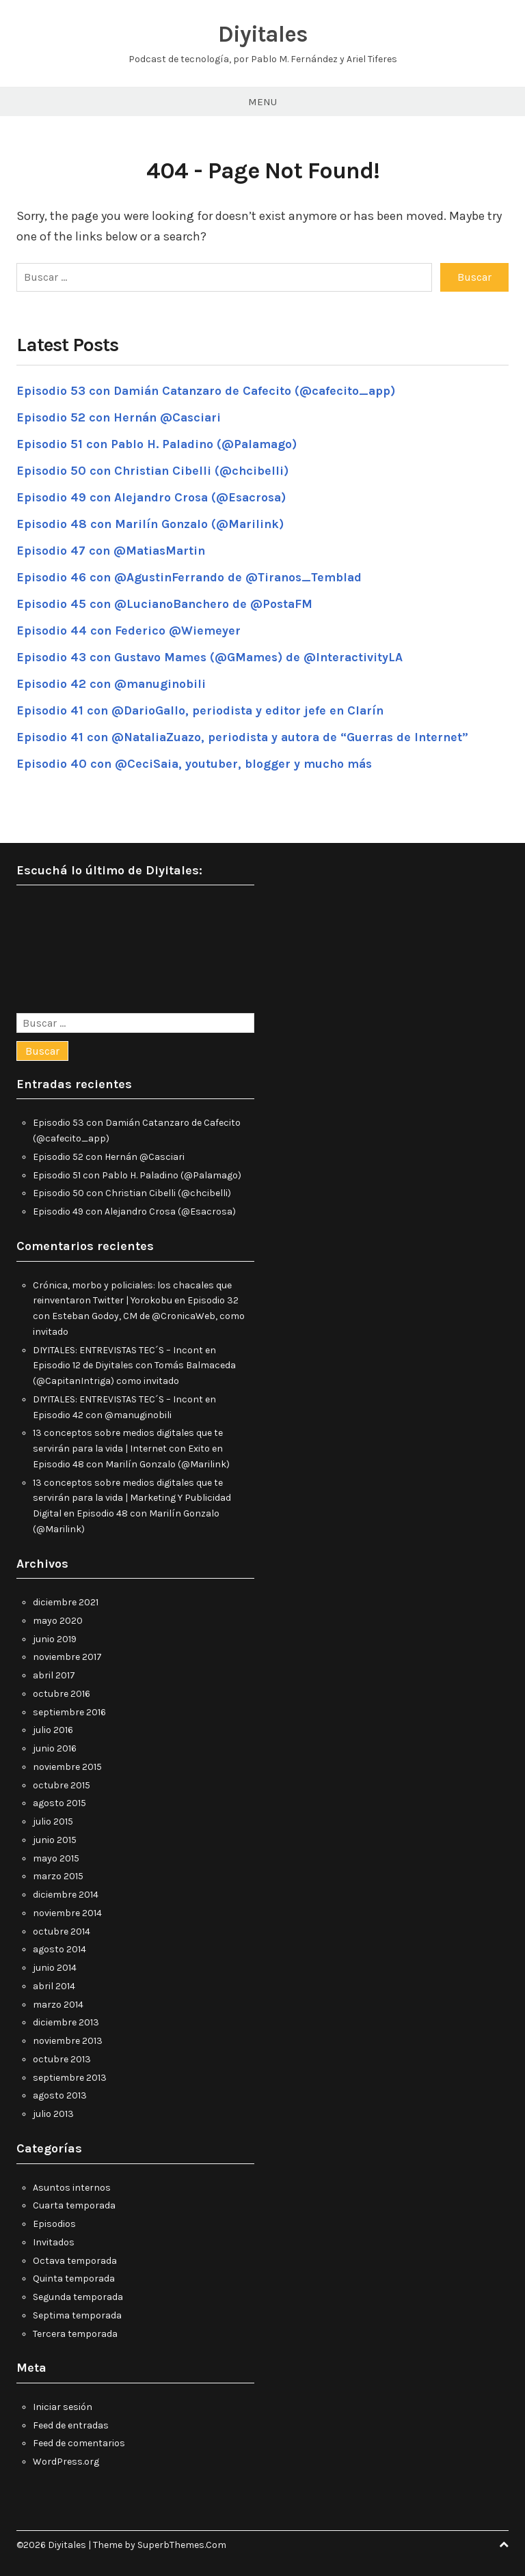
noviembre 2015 (67, 1766)
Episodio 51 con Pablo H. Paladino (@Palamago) (159, 442)
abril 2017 (54, 1674)
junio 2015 (55, 1839)
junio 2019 (55, 1638)
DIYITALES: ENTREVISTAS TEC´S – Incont (118, 1349)
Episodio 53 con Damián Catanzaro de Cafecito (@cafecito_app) (210, 389)
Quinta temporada (74, 2278)
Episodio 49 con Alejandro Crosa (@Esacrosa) (154, 495)
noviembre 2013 (68, 2040)
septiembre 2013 (70, 2076)
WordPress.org (66, 2461)
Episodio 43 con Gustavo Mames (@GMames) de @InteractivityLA (212, 655)
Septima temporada (77, 2314)
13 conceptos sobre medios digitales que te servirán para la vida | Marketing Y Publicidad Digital (132, 1497)
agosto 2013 (60, 2095)
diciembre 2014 (65, 1894)
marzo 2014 (58, 2003)
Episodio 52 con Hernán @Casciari (121, 416)
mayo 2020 (58, 1620)
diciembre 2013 (66, 2021)
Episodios (54, 2223)
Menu (262, 102)
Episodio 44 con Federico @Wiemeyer (129, 629)
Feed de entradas (71, 2424)
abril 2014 (54, 1985)
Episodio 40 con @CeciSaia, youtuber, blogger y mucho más (196, 762)
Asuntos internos (72, 2186)
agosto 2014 (59, 1948)
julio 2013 (53, 2113)
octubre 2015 (61, 1784)
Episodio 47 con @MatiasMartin (113, 549)
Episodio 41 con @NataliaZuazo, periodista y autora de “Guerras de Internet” (247, 735)
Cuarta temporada (74, 2205)
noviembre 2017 (67, 1656)
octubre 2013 (62, 2058)
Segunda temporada (78, 2296)
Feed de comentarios (79, 2442)
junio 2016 (55, 1748)
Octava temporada (75, 2259)
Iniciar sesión (62, 2406)
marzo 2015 (58, 1875)
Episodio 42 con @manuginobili (112, 682)
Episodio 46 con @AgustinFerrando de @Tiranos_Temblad (193, 575)
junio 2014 (55, 1967)
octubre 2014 (61, 1930)
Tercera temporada (75, 2332)
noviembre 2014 (67, 1912)
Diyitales (262, 34)
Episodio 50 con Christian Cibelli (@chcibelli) (154, 469)
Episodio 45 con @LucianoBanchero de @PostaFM (167, 602)
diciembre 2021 (65, 1601)
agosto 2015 (59, 1802)
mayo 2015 (56, 1857)
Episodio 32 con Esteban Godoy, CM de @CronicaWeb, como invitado (139, 1315)
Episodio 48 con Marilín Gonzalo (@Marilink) (152, 522)
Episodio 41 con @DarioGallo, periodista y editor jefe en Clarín (203, 709)
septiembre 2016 (69, 1711)
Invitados (54, 2241)
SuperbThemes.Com (181, 2544)
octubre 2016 (61, 1693)
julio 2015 (53, 1821)
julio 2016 (53, 1729)
